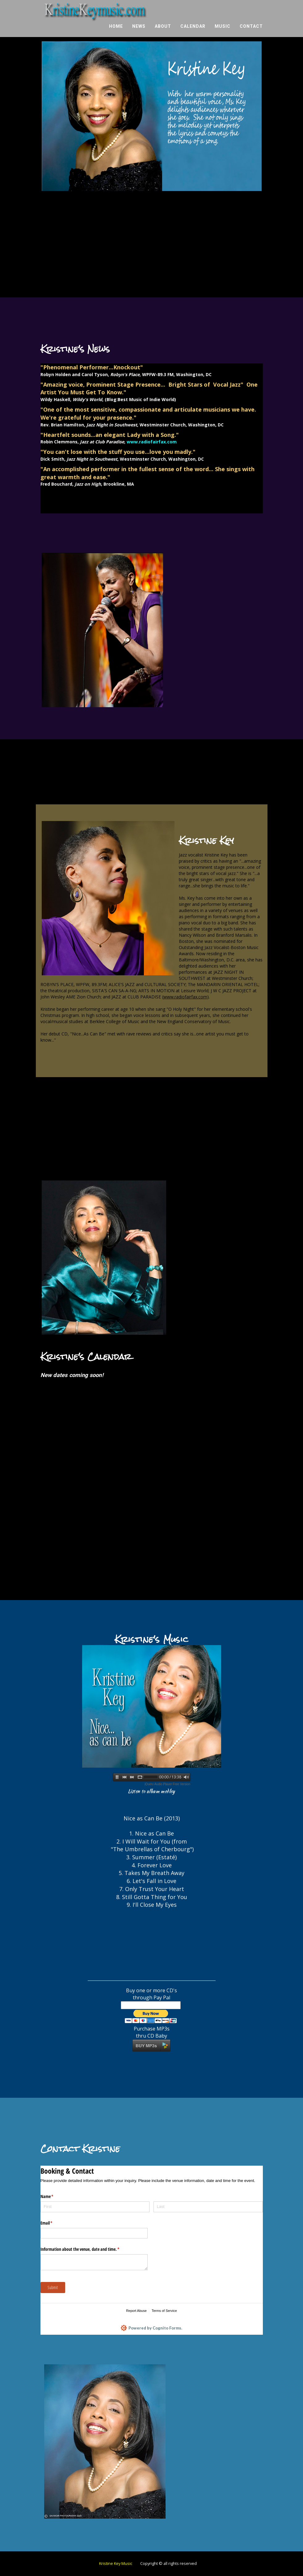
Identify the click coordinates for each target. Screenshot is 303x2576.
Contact (251, 27)
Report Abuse (136, 2311)
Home (116, 27)
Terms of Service (164, 2311)
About (163, 27)
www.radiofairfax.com (185, 997)
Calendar (192, 27)
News (138, 27)
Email (53, 2223)
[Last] (208, 2206)
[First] (95, 2206)
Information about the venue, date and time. (87, 2249)
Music (222, 27)
